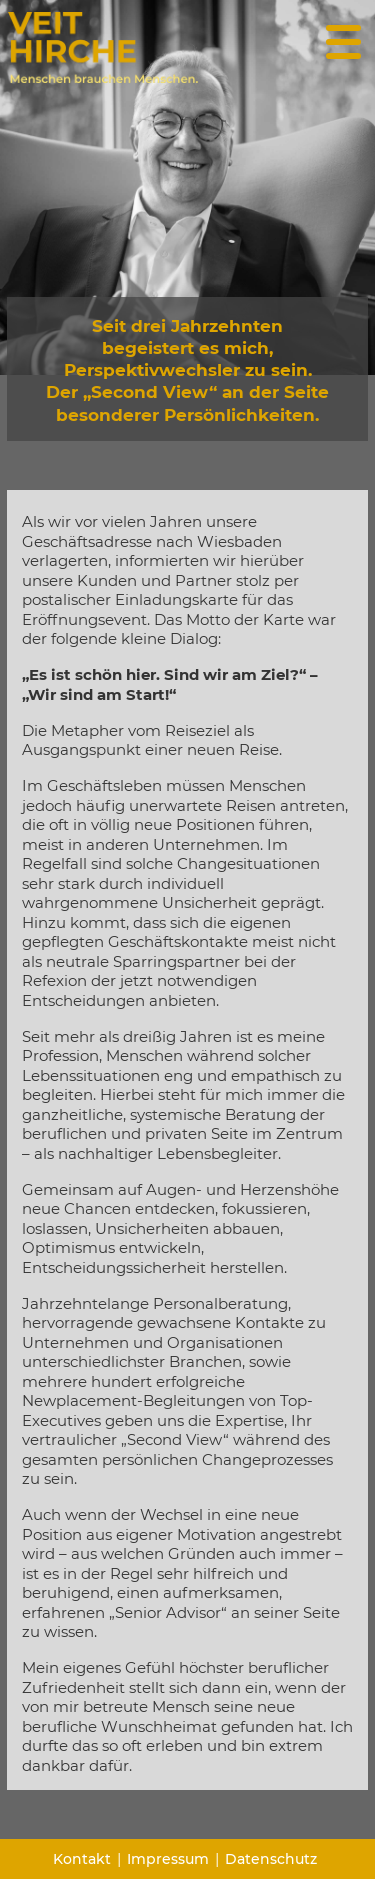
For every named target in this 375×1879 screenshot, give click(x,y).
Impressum (168, 1859)
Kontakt (82, 1859)
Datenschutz (271, 1859)
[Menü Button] (343, 37)
